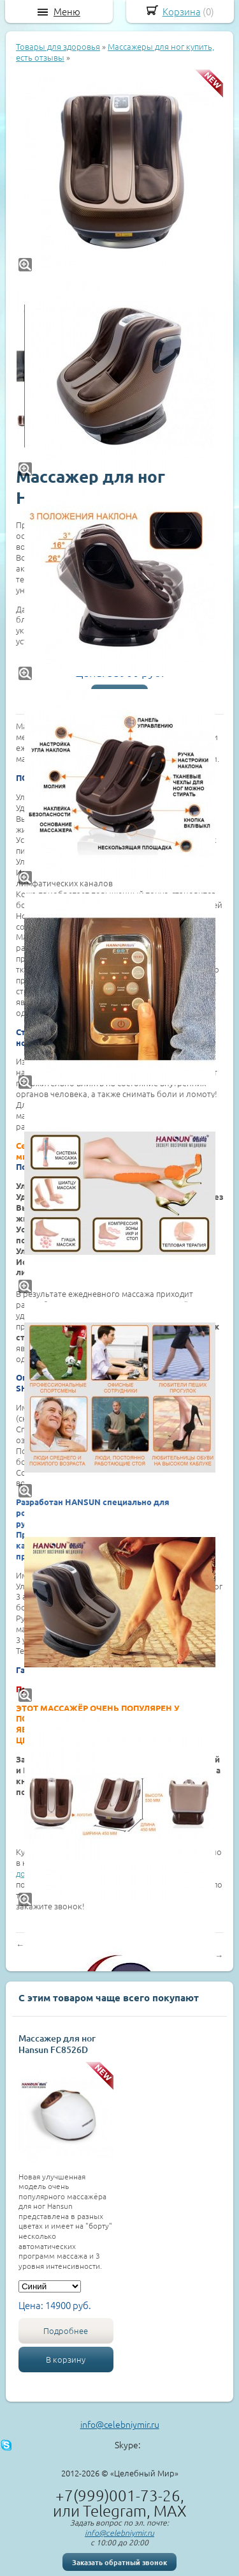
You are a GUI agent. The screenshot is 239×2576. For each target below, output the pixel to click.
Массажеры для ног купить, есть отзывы (115, 51)
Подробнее (65, 2330)
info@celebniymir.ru (119, 2424)
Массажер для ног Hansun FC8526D (57, 2044)
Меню (67, 11)
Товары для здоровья (58, 46)
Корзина (182, 11)
